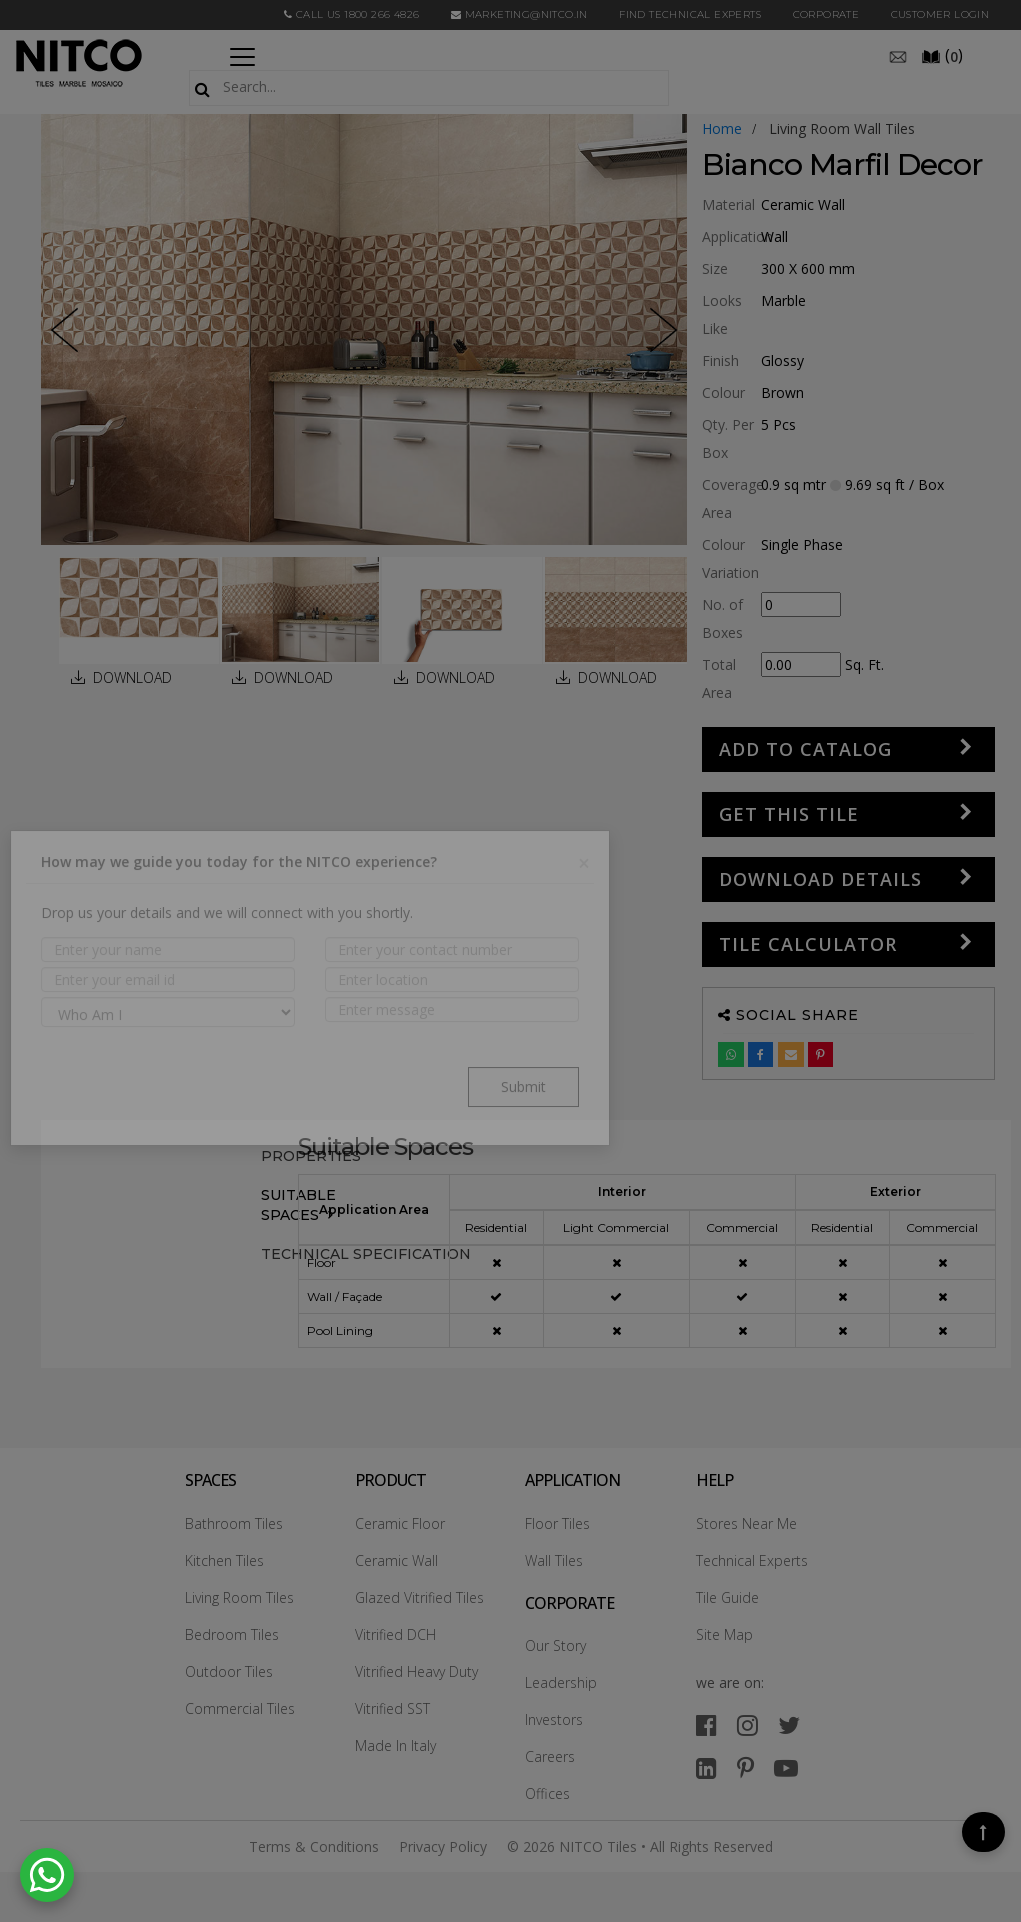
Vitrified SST (392, 1708)
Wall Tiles (554, 1560)
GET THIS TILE (789, 814)
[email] (898, 55)
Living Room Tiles (239, 1597)
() (942, 55)
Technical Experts (752, 1560)
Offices (547, 1793)
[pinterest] (745, 1767)
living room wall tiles (842, 128)
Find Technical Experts (690, 14)
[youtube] (786, 1767)
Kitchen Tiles (224, 1560)
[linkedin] (706, 1767)
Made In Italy (395, 1745)
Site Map (724, 1634)
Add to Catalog (805, 749)
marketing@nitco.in (519, 14)
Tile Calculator (808, 944)
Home (722, 128)
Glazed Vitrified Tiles (419, 1597)
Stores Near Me (746, 1523)
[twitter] (789, 1724)
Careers (550, 1756)
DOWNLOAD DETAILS (820, 879)
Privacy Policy (443, 1846)
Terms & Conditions (314, 1846)
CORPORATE (826, 14)
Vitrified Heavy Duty (416, 1671)
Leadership (561, 1682)
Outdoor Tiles (229, 1671)
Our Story (555, 1645)
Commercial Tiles (240, 1708)
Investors (554, 1719)
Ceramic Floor (400, 1523)
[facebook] (706, 1724)
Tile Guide (727, 1597)
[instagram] (747, 1724)
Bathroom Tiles (234, 1523)
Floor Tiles (557, 1523)
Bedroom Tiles (232, 1634)
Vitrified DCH (395, 1634)
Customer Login (940, 14)
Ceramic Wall (396, 1560)
